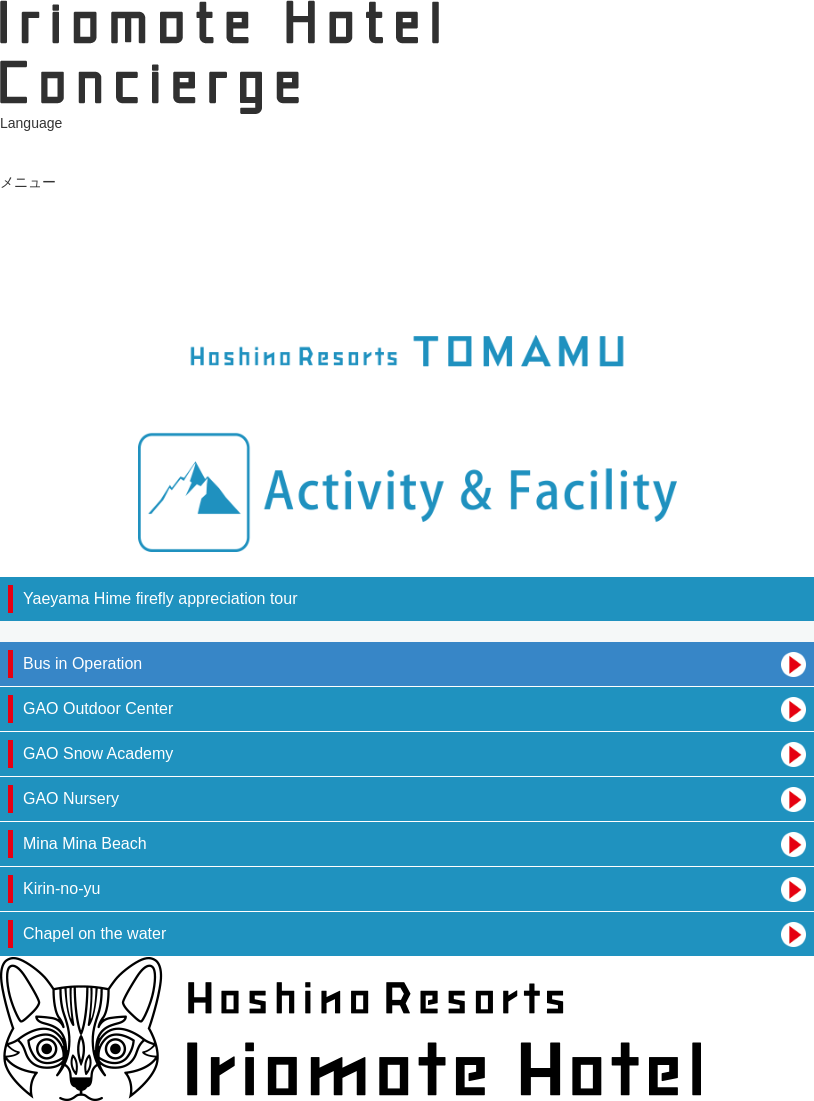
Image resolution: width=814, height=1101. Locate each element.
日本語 (21, 143)
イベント (28, 260)
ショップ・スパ (49, 241)
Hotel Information (53, 299)
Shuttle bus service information (95, 280)
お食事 (21, 201)
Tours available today (66, 221)
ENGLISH (30, 162)
